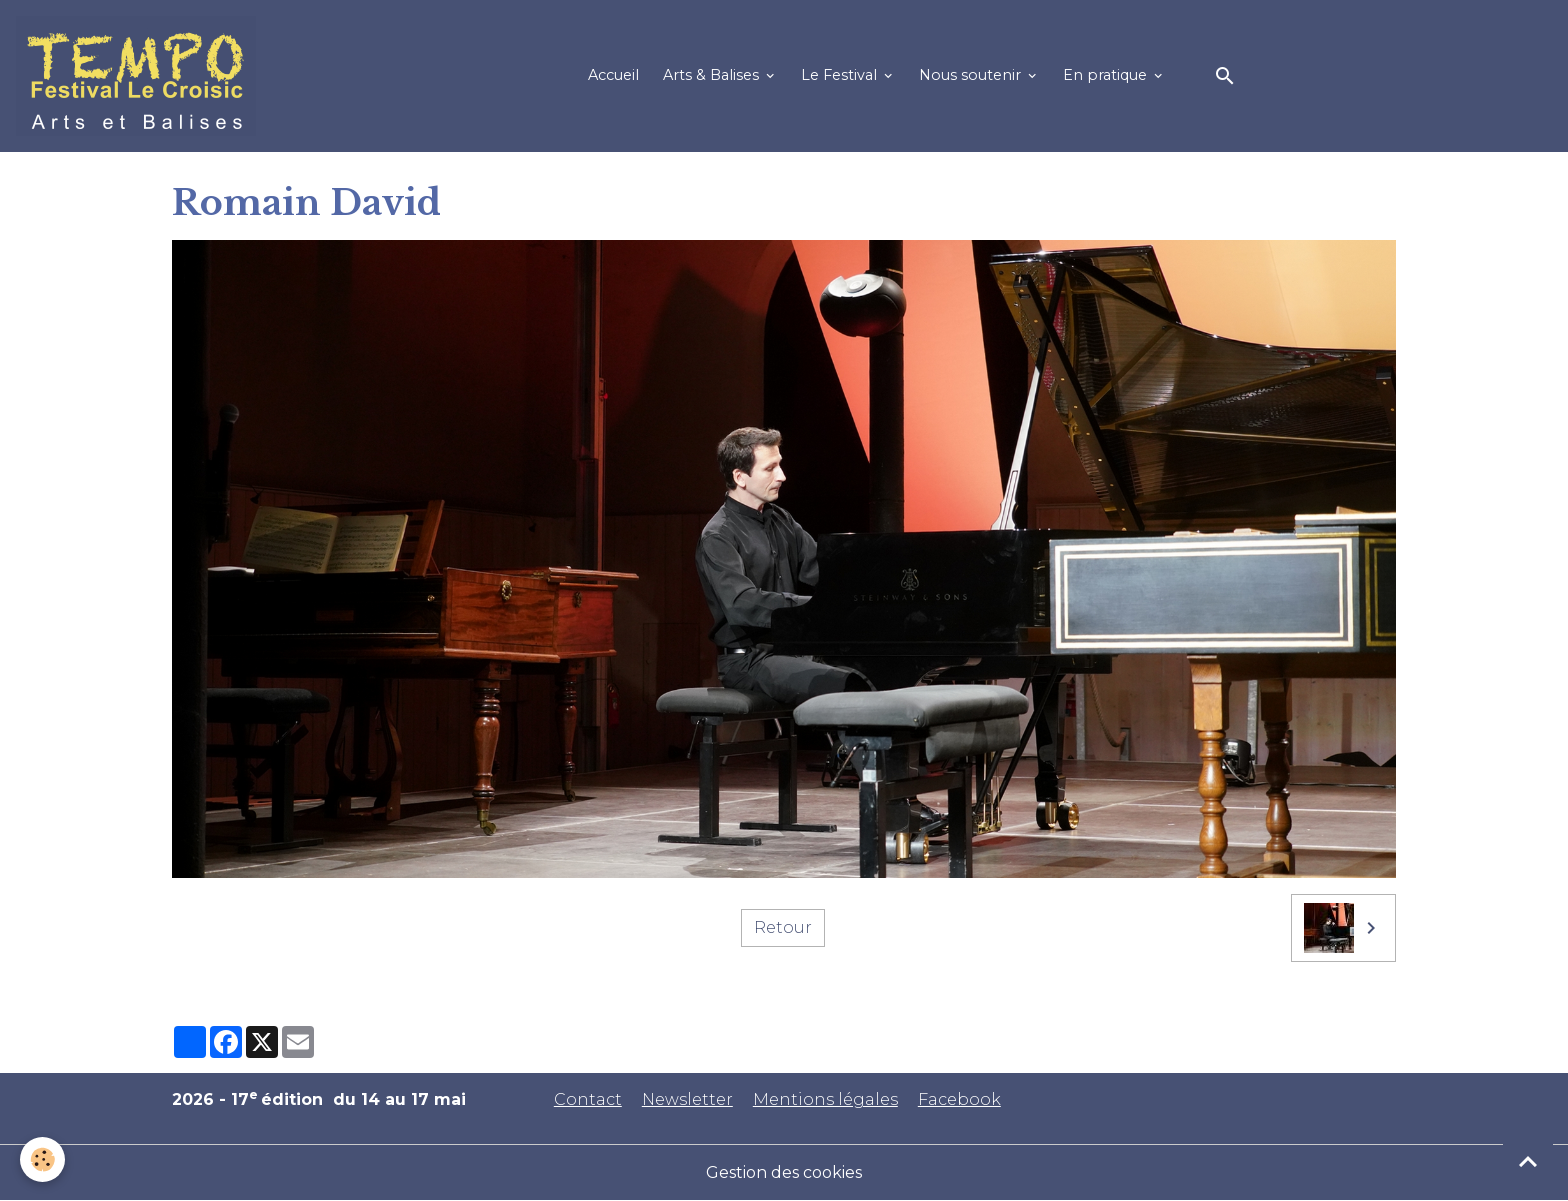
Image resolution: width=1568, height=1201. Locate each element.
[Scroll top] (1528, 1161)
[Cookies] (42, 1159)
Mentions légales (825, 1099)
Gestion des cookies (784, 1172)
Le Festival (841, 75)
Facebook (959, 1099)
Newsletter (687, 1099)
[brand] (140, 76)
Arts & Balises (713, 75)
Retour (783, 927)
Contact (588, 1099)
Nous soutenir (972, 75)
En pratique (1107, 75)
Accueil (613, 75)
